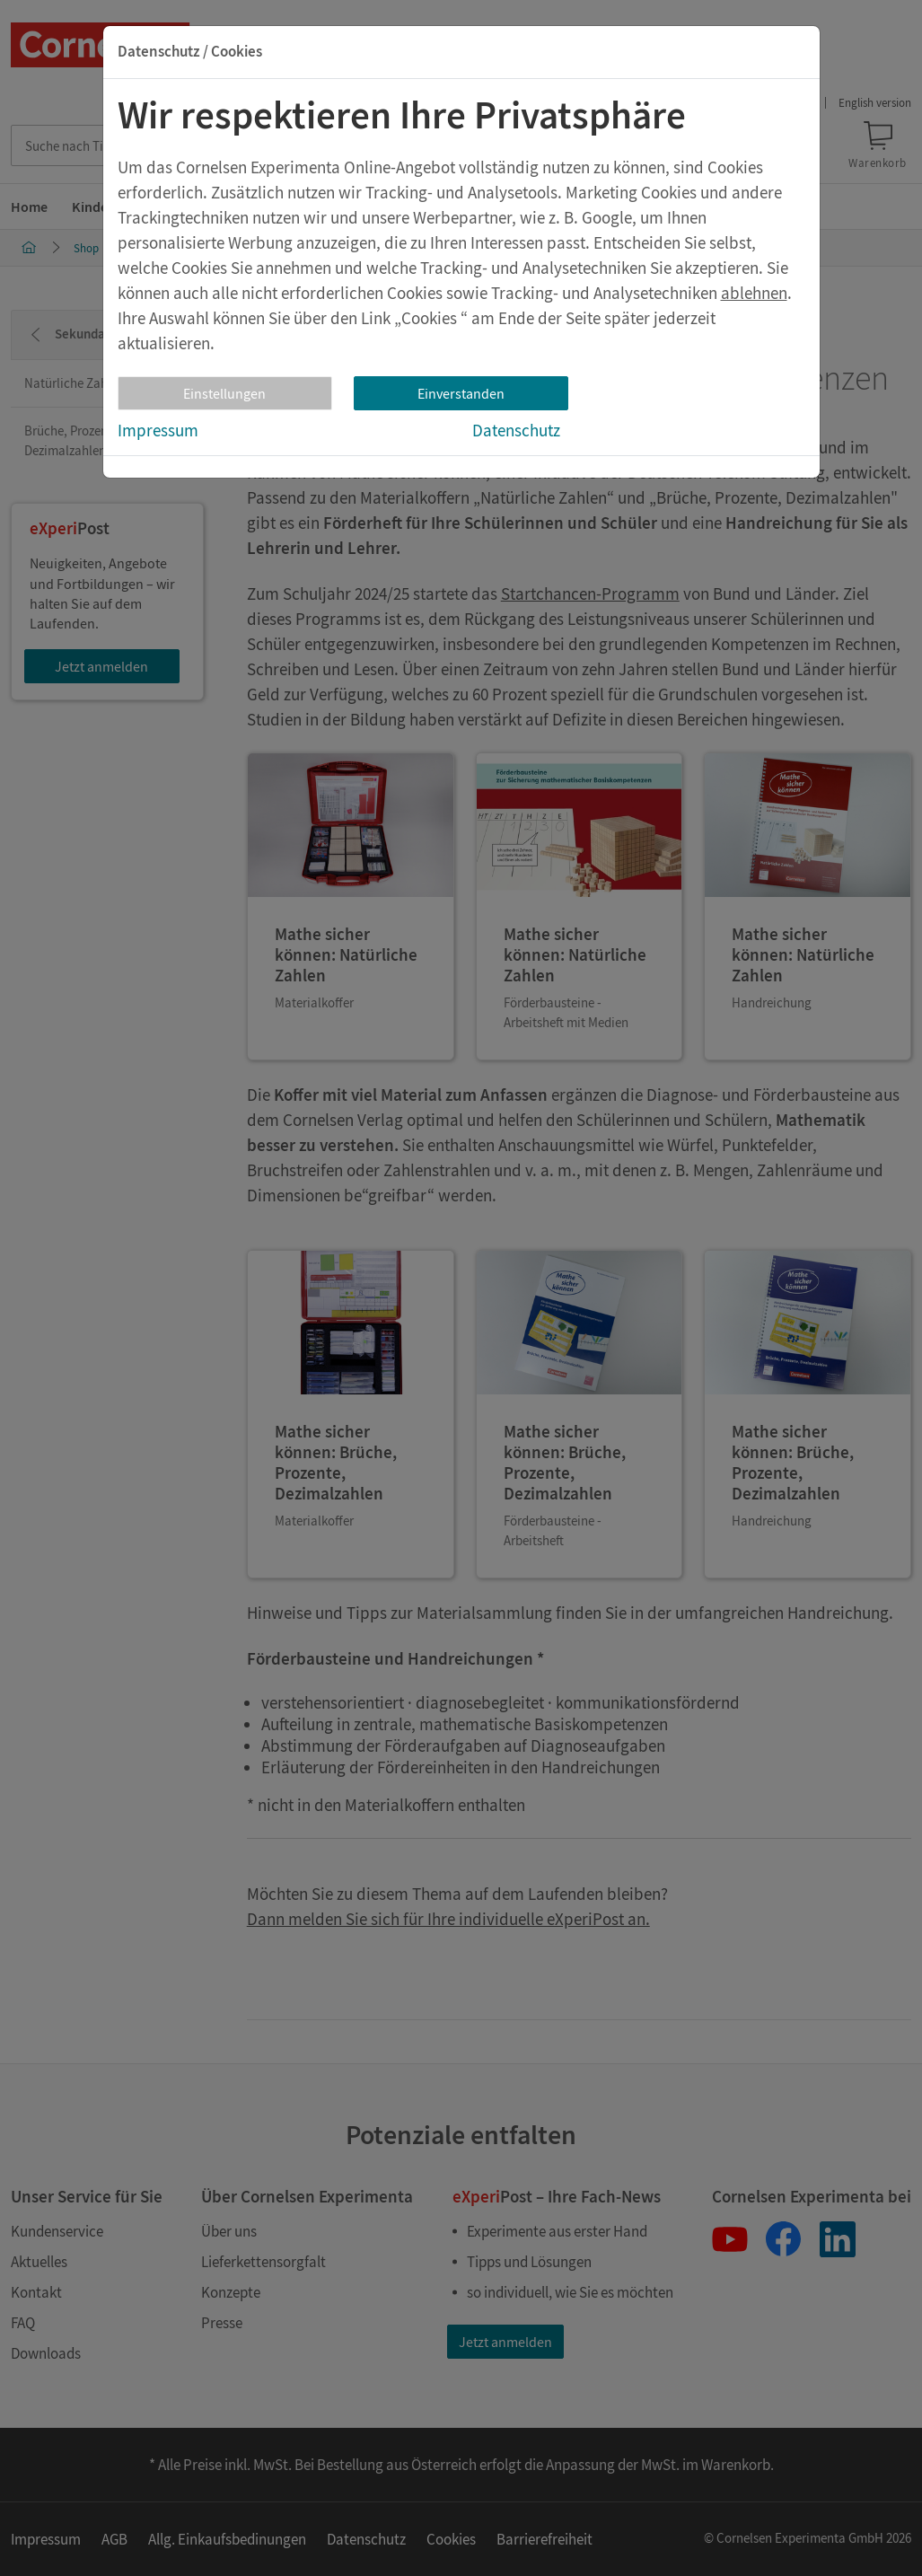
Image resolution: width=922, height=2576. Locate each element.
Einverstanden (461, 393)
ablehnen (754, 292)
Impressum (158, 430)
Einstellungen (224, 393)
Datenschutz (516, 430)
